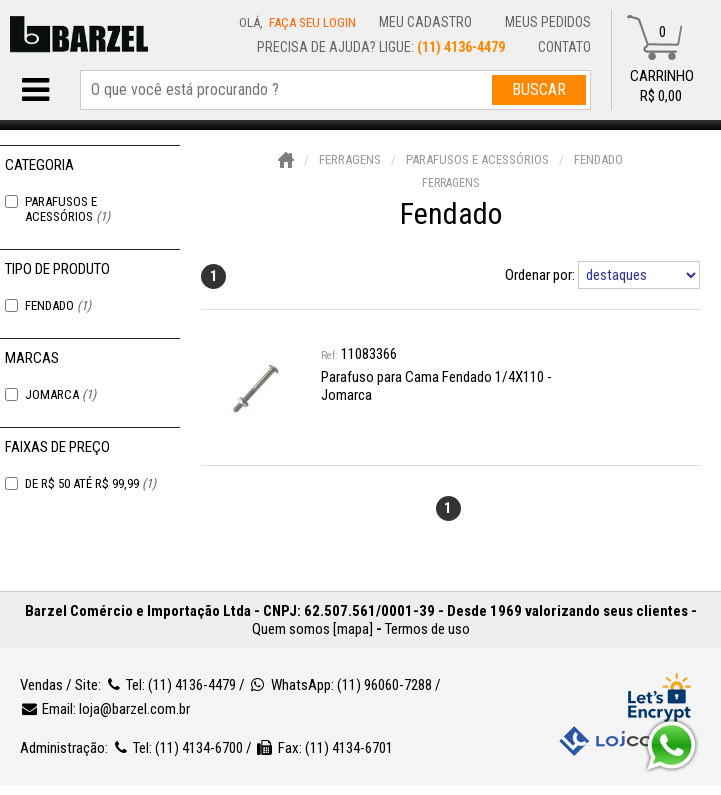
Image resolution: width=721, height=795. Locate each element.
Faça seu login (312, 22)
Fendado (58, 305)
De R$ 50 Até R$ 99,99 (90, 483)
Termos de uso (427, 629)
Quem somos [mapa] (312, 629)
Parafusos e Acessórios (67, 209)
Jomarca (60, 394)
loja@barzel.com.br (134, 709)
